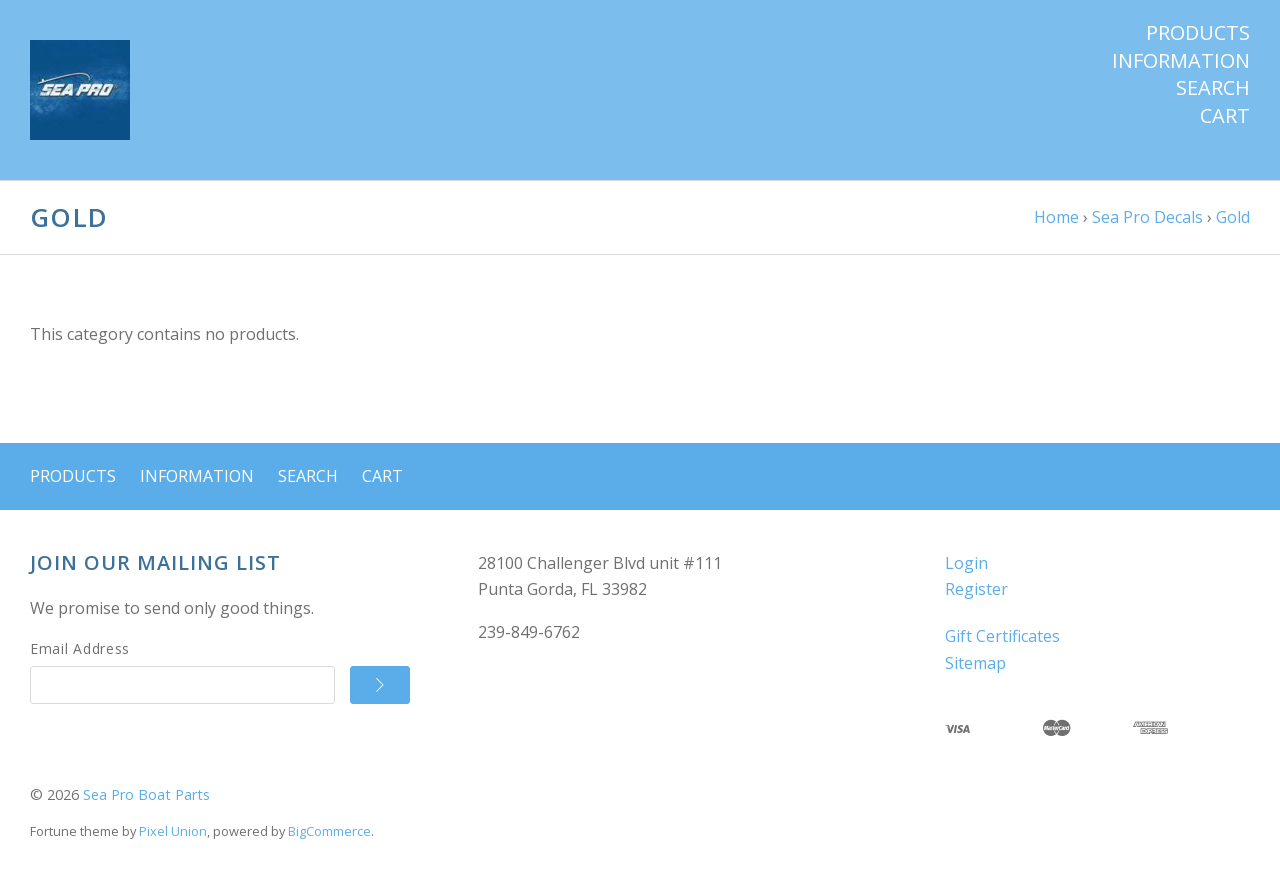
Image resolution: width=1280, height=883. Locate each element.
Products (1198, 33)
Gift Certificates (1002, 636)
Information (1181, 61)
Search (1213, 88)
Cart (1225, 116)
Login (966, 563)
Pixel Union (173, 831)
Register (976, 589)
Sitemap (975, 663)
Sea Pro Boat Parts (146, 794)
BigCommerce (329, 831)
